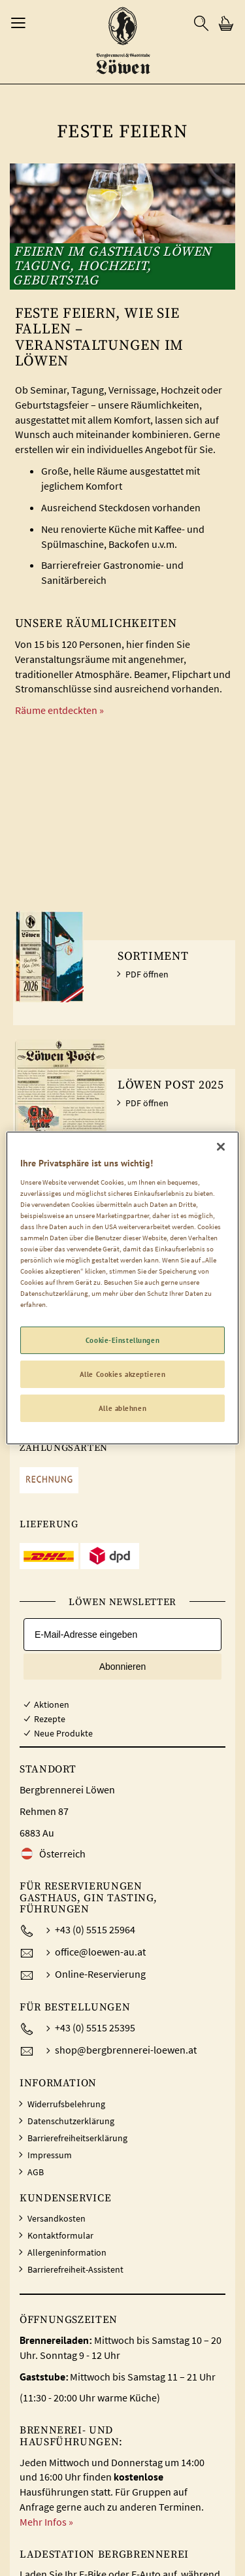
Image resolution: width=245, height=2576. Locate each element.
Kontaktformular (60, 2235)
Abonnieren (122, 1666)
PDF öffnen (147, 974)
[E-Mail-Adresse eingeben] (122, 1634)
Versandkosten (56, 2218)
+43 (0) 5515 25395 (95, 2027)
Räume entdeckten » (59, 710)
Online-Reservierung (100, 1973)
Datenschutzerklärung (70, 2121)
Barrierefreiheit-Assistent (75, 2269)
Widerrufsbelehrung (66, 2104)
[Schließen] (220, 1146)
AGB (35, 2172)
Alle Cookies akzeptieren (123, 1374)
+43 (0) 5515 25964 (95, 1929)
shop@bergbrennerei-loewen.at (126, 2049)
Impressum (49, 2155)
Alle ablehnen (122, 1408)
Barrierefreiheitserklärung (77, 2138)
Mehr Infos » (46, 2521)
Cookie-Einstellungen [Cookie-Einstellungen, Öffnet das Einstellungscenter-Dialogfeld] (122, 1340)
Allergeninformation (66, 2252)
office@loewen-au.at (100, 1951)
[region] (122, 1288)
